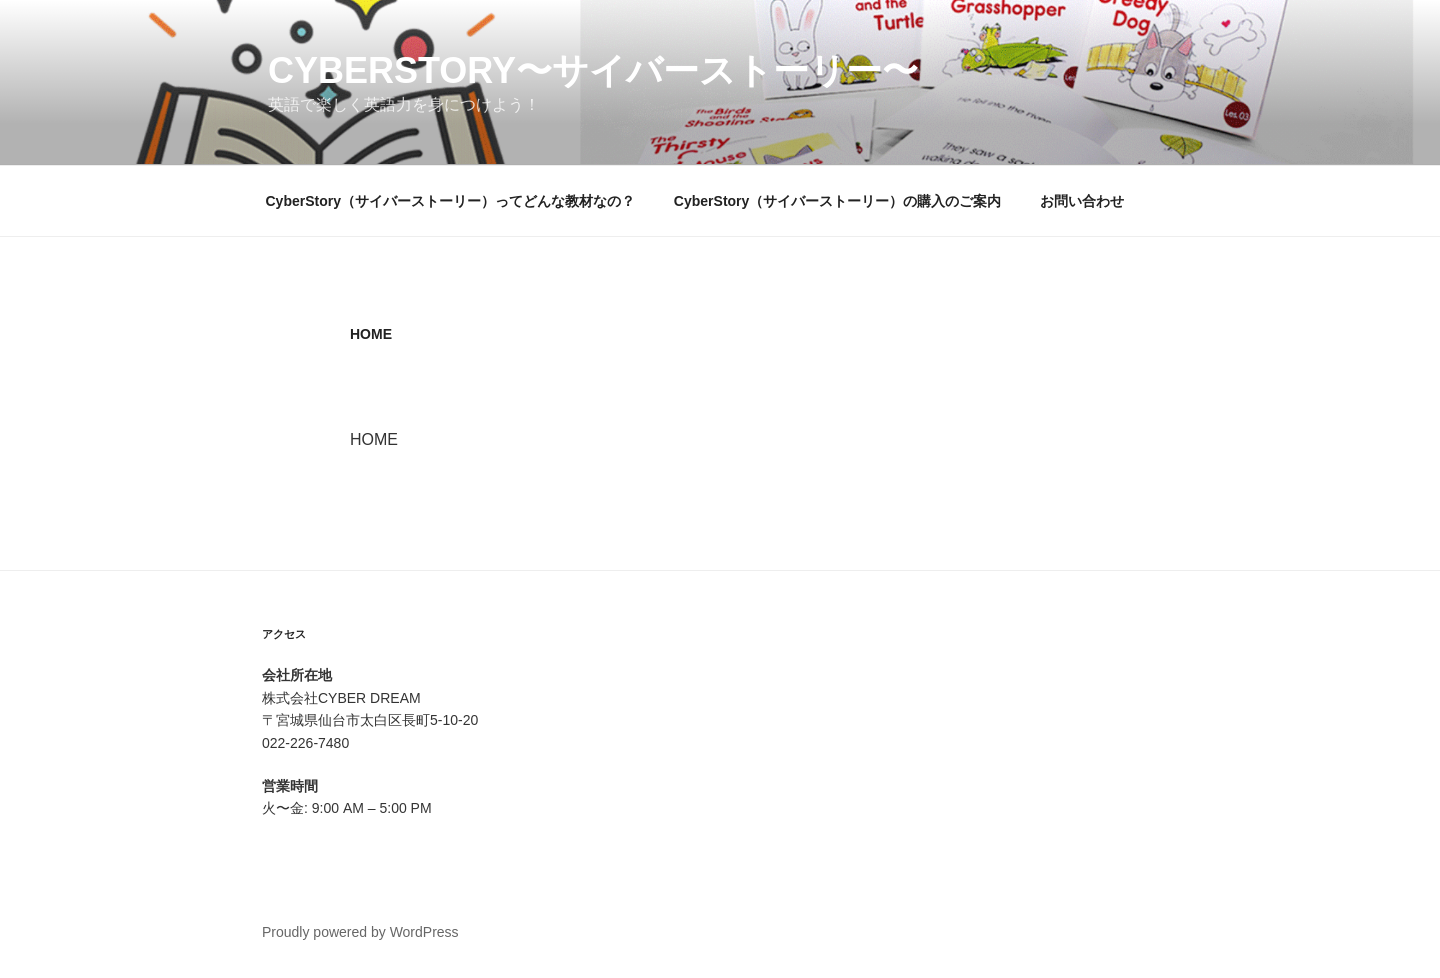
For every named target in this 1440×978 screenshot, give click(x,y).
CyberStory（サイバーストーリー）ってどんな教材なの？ (450, 201)
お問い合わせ (1082, 201)
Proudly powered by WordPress (360, 932)
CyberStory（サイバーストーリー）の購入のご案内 (837, 201)
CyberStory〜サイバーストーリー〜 (593, 70)
